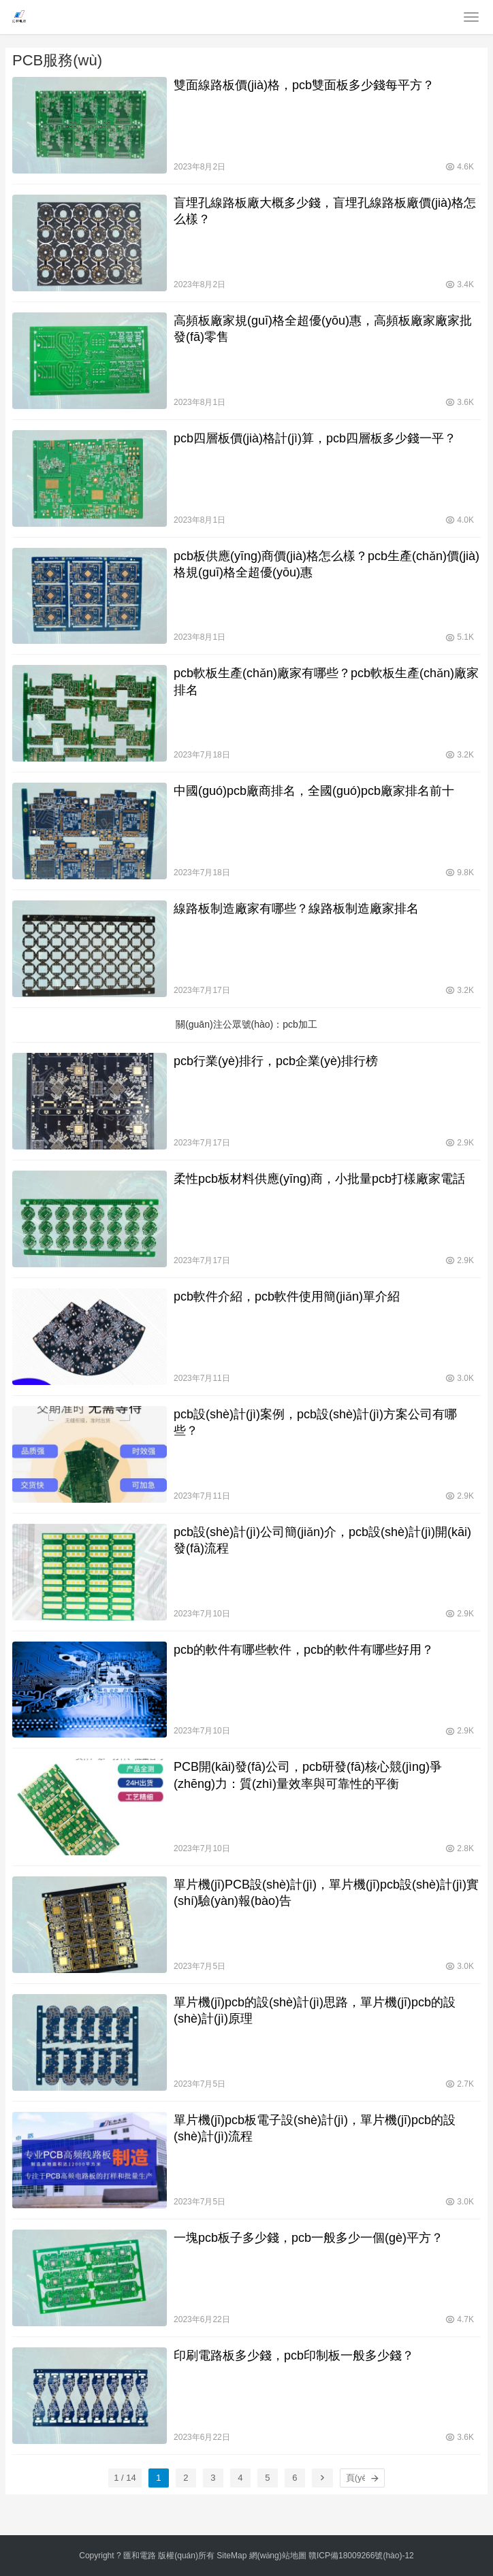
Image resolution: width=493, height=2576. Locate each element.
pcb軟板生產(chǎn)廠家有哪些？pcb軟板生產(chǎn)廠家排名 (326, 681)
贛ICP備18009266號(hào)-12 (361, 2555)
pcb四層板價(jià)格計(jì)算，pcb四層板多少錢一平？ (315, 438)
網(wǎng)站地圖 (277, 2555)
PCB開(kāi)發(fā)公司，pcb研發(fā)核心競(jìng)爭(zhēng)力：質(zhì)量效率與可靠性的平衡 (308, 1775)
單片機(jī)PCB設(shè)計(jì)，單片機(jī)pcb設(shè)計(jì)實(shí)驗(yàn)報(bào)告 (326, 1893)
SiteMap (231, 2555)
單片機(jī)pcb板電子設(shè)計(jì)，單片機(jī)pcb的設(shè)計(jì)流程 (315, 2128)
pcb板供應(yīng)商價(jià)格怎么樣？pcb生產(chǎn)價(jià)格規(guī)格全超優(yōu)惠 (326, 564)
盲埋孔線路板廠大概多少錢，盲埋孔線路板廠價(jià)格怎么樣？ (325, 211)
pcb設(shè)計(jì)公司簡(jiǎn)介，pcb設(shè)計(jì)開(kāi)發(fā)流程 (322, 1540)
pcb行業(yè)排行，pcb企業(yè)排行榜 (276, 1061)
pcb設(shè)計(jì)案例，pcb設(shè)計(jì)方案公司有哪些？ (315, 1422)
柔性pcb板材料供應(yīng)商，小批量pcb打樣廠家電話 (319, 1179)
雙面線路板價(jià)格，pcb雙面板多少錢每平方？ (304, 85)
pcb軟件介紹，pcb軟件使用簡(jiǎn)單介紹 (287, 1296)
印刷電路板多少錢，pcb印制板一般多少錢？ (294, 2355)
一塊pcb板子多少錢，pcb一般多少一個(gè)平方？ (308, 2238)
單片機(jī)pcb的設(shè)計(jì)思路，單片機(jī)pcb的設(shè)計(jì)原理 (315, 2010)
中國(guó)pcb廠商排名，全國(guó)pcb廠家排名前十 (314, 791)
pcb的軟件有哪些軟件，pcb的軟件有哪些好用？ (304, 1650)
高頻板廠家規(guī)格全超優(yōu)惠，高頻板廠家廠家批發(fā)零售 (323, 329)
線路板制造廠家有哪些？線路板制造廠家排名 (296, 908)
